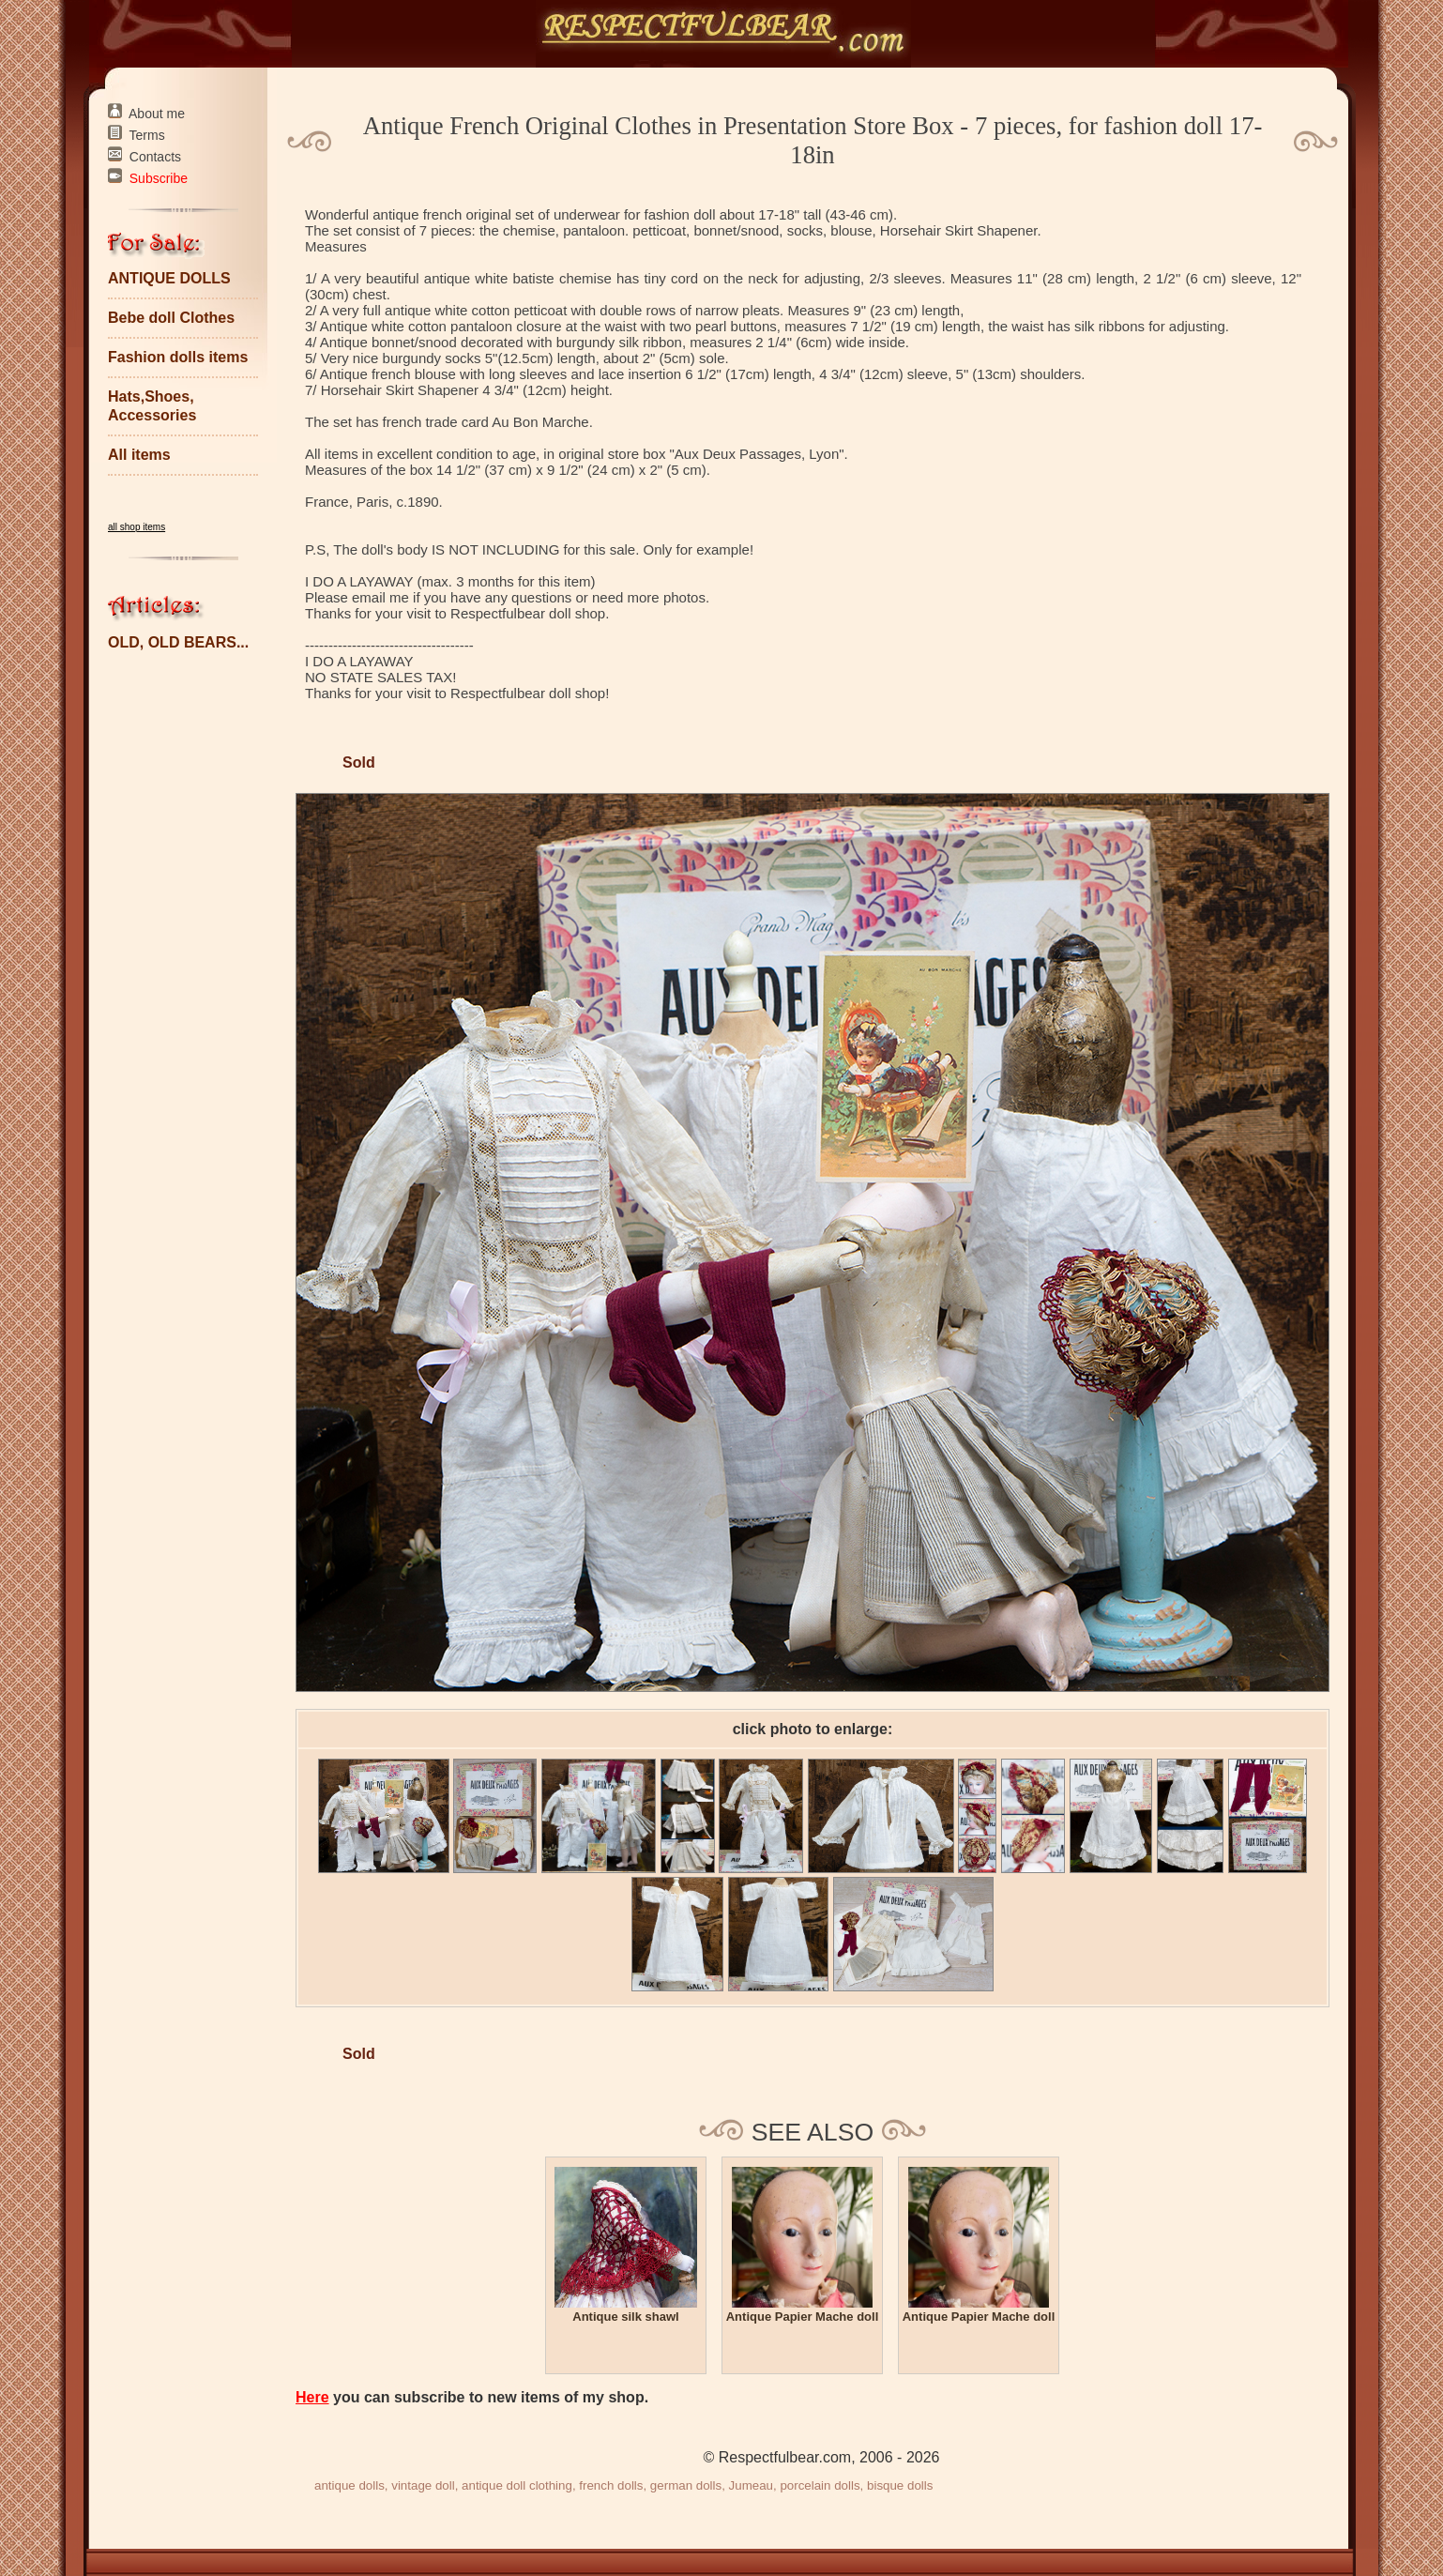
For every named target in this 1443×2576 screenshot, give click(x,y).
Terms (147, 135)
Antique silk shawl (625, 2316)
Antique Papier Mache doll (802, 2316)
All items (139, 455)
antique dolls (349, 2485)
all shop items (136, 527)
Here (312, 2397)
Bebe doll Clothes (171, 318)
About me (157, 113)
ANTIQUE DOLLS (169, 278)
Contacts (155, 156)
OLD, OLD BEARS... (178, 642)
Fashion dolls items (178, 357)
